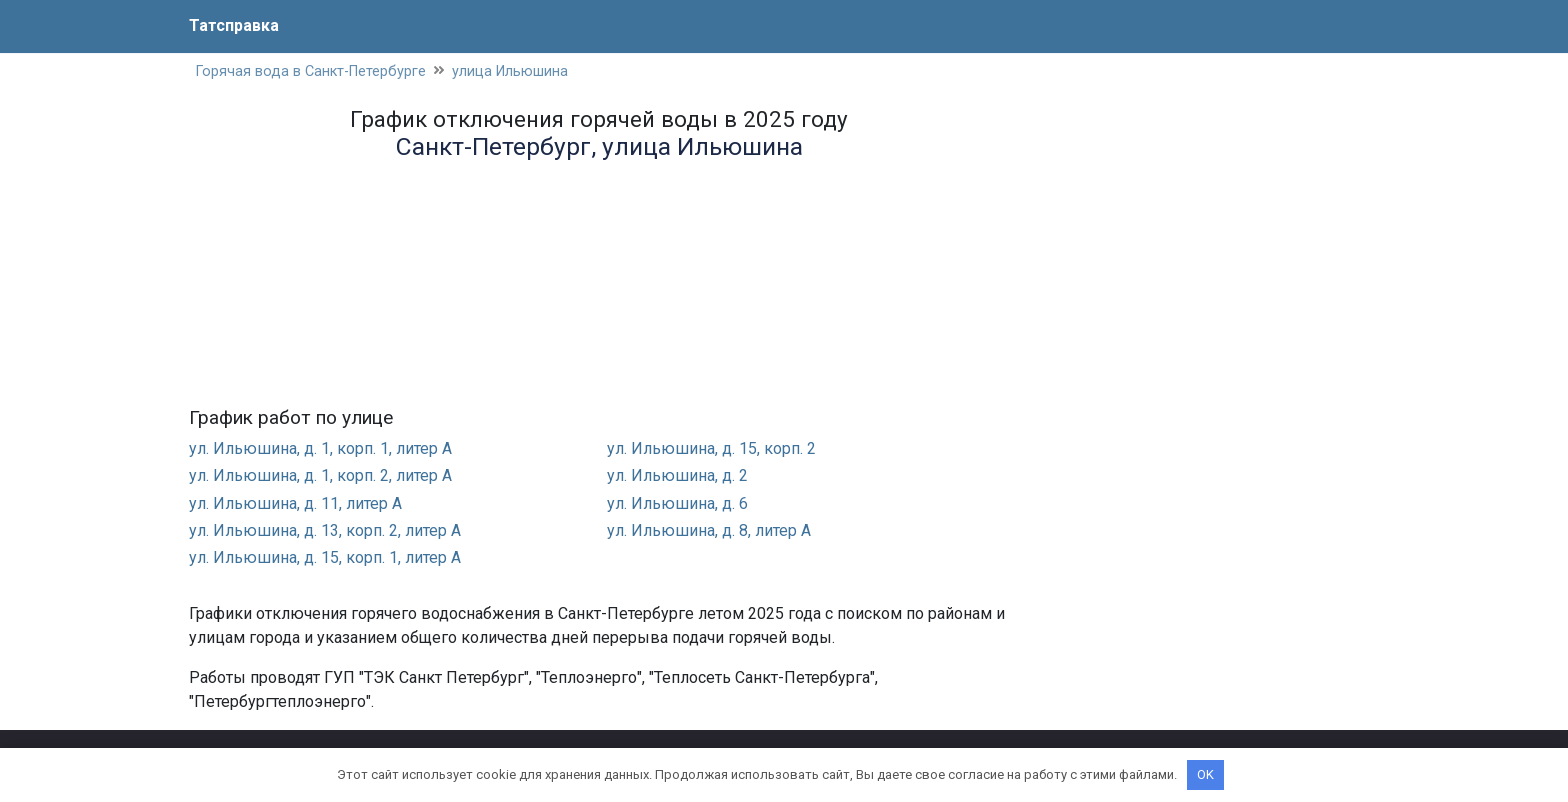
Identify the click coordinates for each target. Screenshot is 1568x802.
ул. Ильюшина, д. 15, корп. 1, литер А (325, 557)
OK (1205, 774)
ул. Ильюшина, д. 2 (677, 475)
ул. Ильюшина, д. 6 (677, 503)
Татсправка (234, 25)
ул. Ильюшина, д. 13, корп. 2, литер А (325, 530)
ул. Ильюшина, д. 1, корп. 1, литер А (320, 448)
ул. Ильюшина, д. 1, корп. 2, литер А (320, 475)
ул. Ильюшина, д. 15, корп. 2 (711, 448)
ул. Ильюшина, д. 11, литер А (295, 503)
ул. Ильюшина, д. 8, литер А (709, 530)
